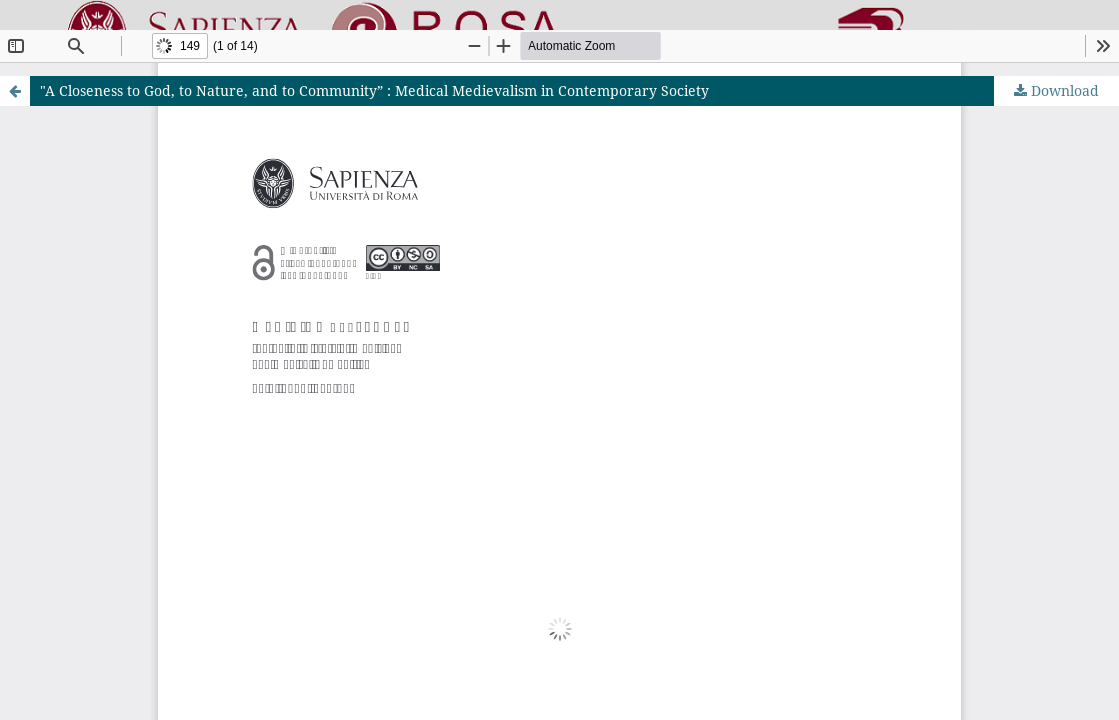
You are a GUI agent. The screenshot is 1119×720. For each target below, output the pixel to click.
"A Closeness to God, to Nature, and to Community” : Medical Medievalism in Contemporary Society (374, 90)
